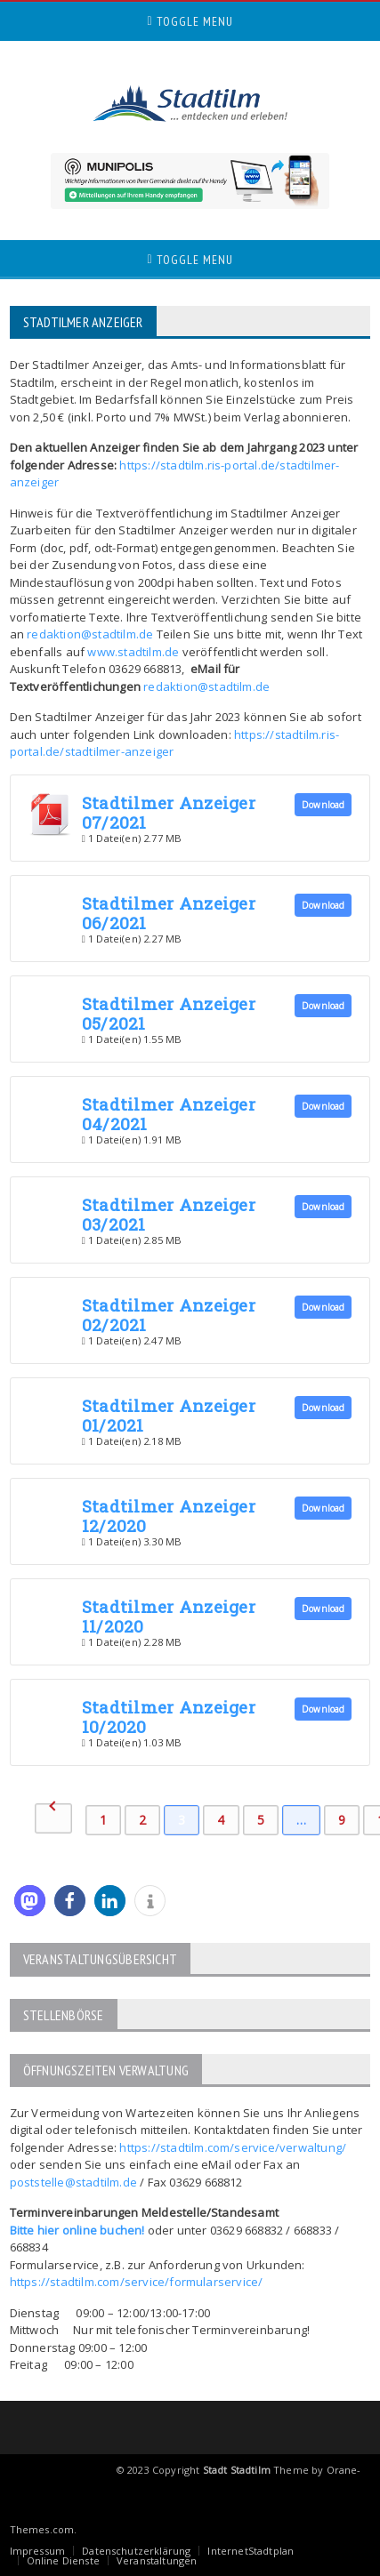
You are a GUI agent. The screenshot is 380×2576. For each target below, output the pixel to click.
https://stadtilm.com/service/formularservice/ (136, 2282)
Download (323, 804)
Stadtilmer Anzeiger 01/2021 (168, 1415)
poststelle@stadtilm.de (73, 2182)
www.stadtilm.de (133, 652)
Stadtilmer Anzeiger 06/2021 (168, 913)
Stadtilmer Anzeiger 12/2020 (168, 1516)
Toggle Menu (189, 21)
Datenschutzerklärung (136, 2550)
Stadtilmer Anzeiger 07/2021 (168, 812)
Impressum (38, 2550)
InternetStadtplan (250, 2550)
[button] (29, 1900)
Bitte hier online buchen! (77, 2230)
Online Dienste (63, 2560)
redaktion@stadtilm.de (90, 634)
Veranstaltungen (157, 2560)
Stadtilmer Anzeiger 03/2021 (168, 1214)
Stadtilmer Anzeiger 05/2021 (168, 1013)
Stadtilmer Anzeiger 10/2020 (168, 1716)
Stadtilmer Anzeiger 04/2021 (168, 1114)
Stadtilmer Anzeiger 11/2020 (168, 1616)
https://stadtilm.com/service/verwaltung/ (232, 2147)
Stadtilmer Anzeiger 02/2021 (168, 1315)
